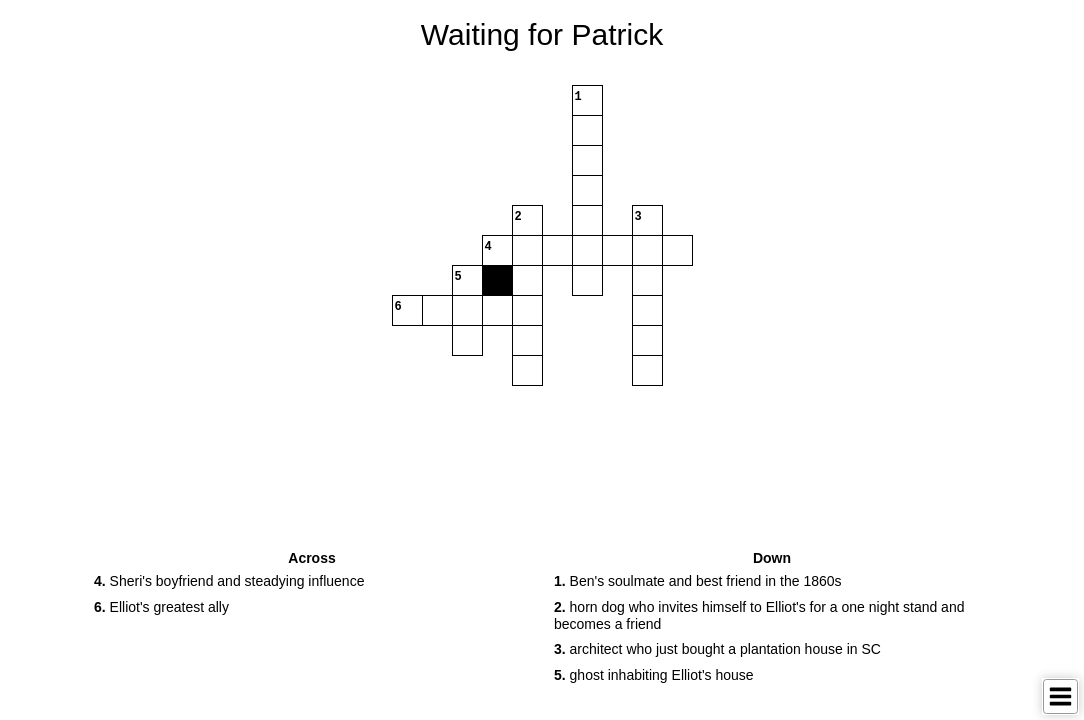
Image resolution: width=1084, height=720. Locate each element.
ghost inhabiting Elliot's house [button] (654, 675)
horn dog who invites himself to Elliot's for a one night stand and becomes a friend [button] (759, 615)
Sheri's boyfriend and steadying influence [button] (229, 581)
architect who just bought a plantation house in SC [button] (717, 649)
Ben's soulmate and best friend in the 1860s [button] (698, 581)
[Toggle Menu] (1060, 696)
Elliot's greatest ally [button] (161, 607)
